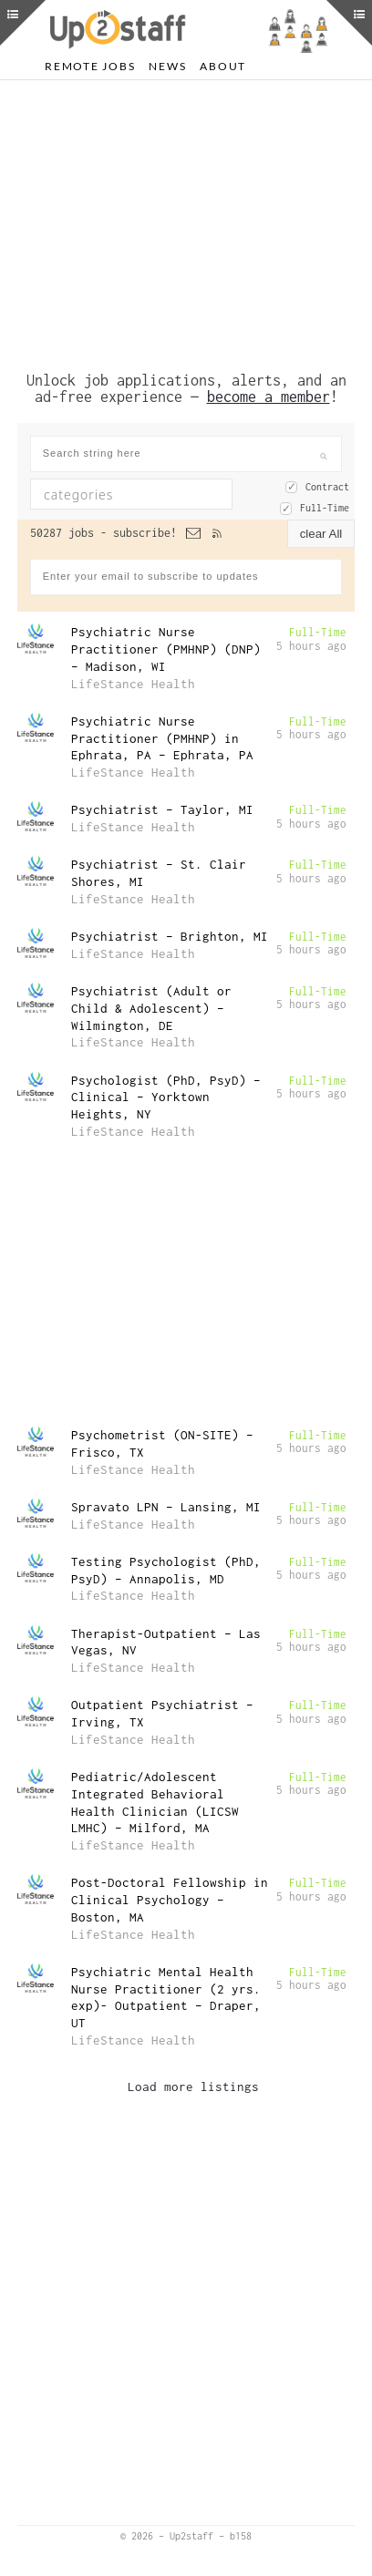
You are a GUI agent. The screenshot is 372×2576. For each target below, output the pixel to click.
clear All (321, 534)
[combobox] (131, 494)
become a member (268, 396)
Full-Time (324, 507)
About (223, 66)
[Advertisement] (186, 221)
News (167, 66)
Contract (327, 486)
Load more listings (193, 2086)
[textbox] (144, 494)
